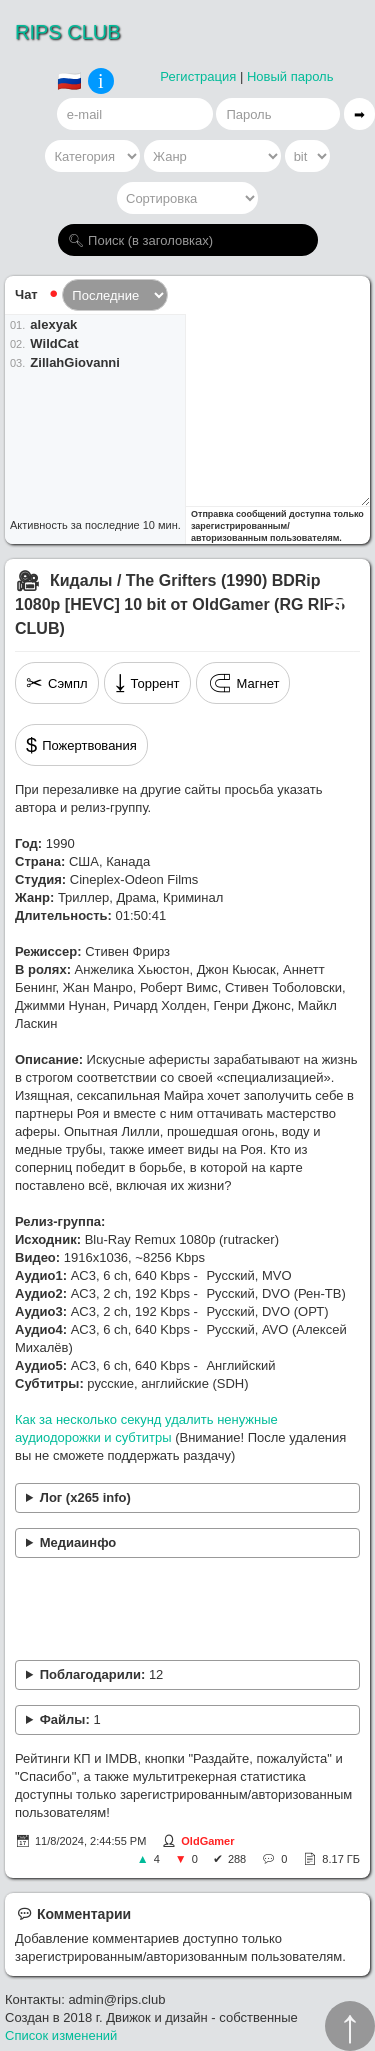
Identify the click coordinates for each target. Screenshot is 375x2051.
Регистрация (198, 76)
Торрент (147, 683)
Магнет (243, 683)
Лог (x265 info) (85, 1497)
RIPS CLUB (68, 32)
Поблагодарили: (102, 1674)
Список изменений (61, 2035)
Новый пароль (290, 76)
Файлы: (70, 1719)
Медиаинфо (78, 1542)
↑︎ (350, 2026)
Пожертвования (81, 745)
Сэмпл (57, 683)
